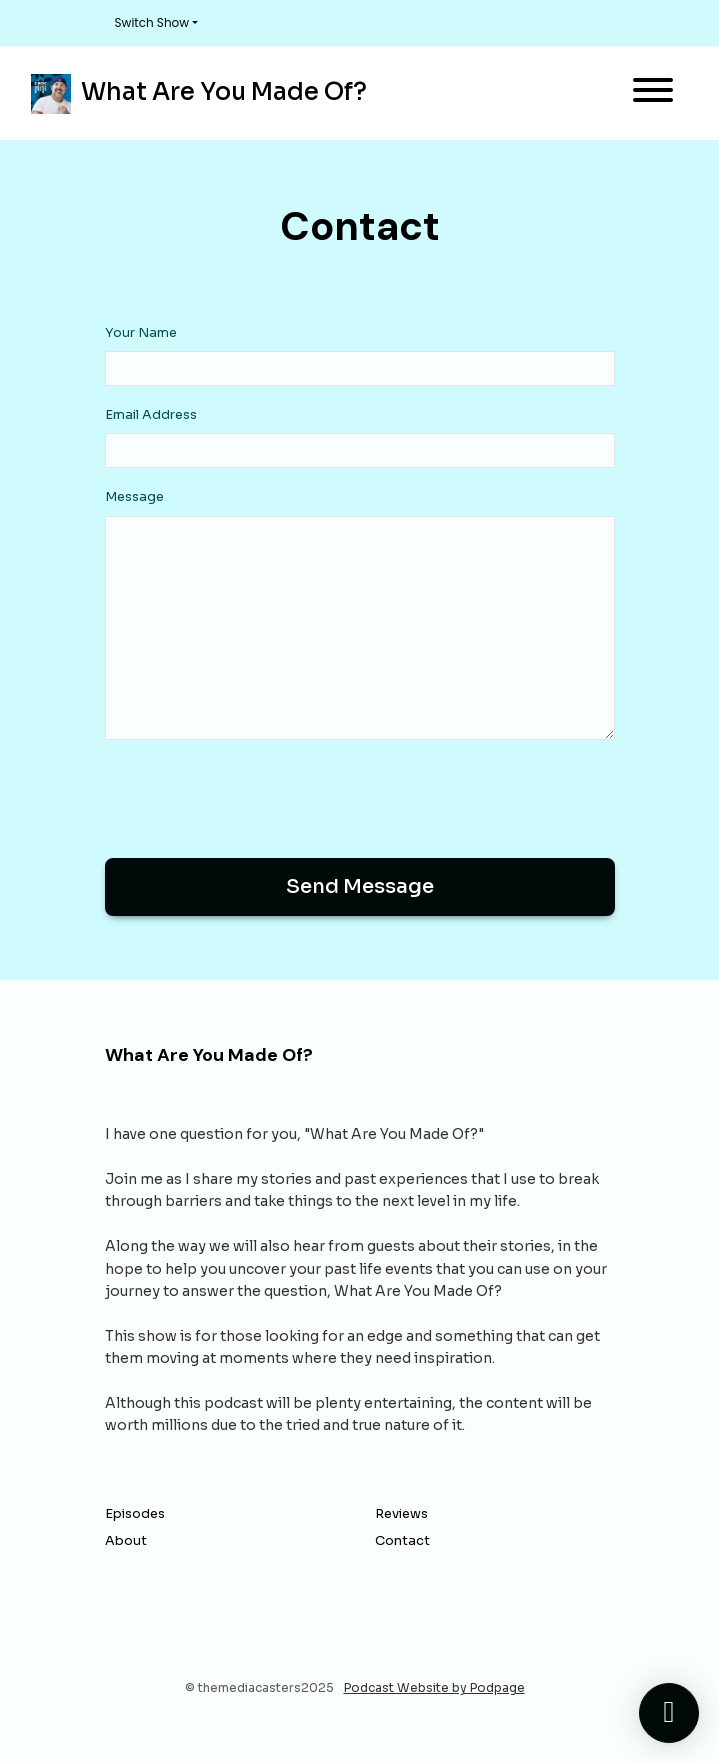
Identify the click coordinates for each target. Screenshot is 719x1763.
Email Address (151, 415)
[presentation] (257, 795)
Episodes (135, 1514)
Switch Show (152, 22)
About (126, 1541)
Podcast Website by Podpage (434, 1687)
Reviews (401, 1514)
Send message (360, 886)
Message (134, 497)
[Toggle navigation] (653, 93)
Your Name (141, 333)
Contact (402, 1541)
